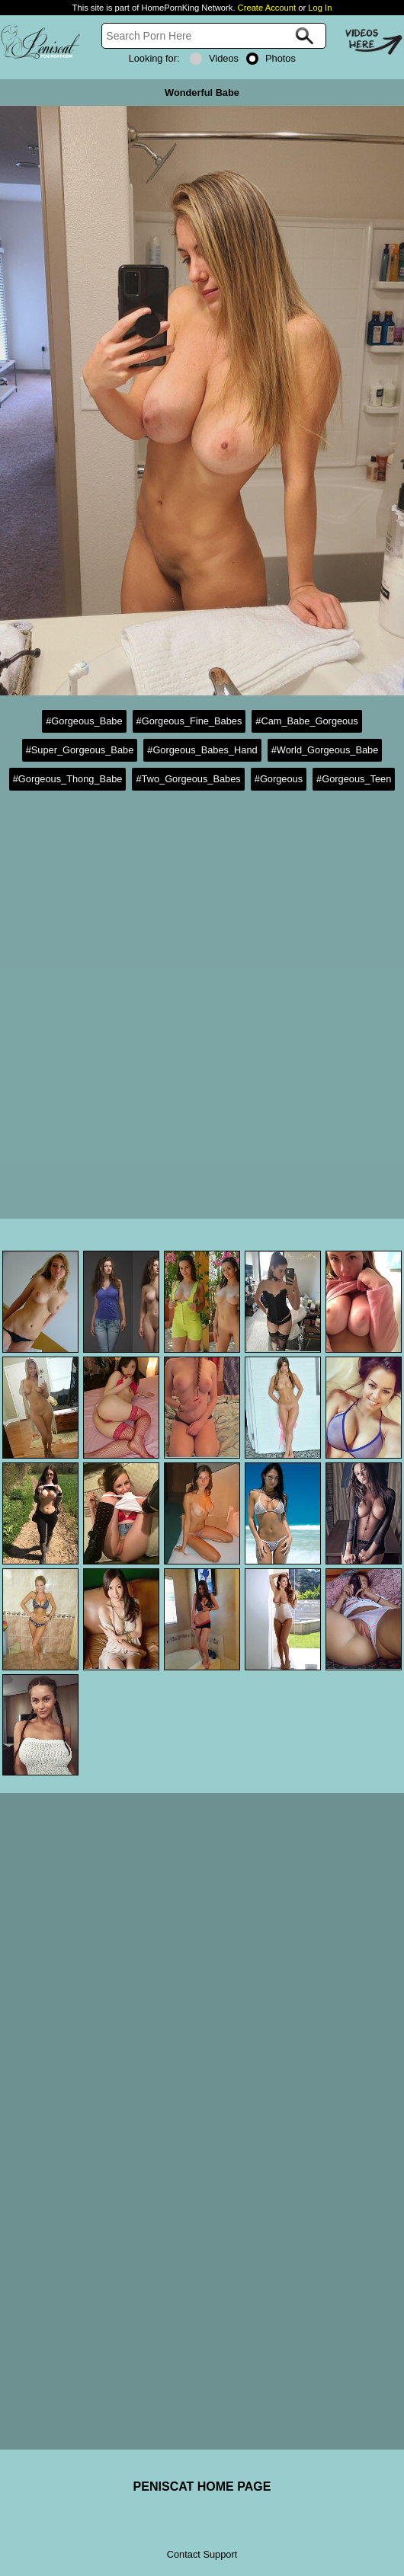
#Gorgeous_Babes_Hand (202, 750)
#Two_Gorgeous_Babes (188, 779)
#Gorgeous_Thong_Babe (68, 779)
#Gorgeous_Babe (84, 721)
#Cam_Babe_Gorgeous (306, 721)
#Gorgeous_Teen (353, 779)
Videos (214, 58)
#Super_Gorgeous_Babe (80, 750)
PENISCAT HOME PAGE (202, 2486)
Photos (271, 58)
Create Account (267, 7)
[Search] (213, 36)
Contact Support (202, 2554)
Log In (320, 7)
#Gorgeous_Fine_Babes (189, 721)
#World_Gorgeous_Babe (325, 750)
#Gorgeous (279, 779)
